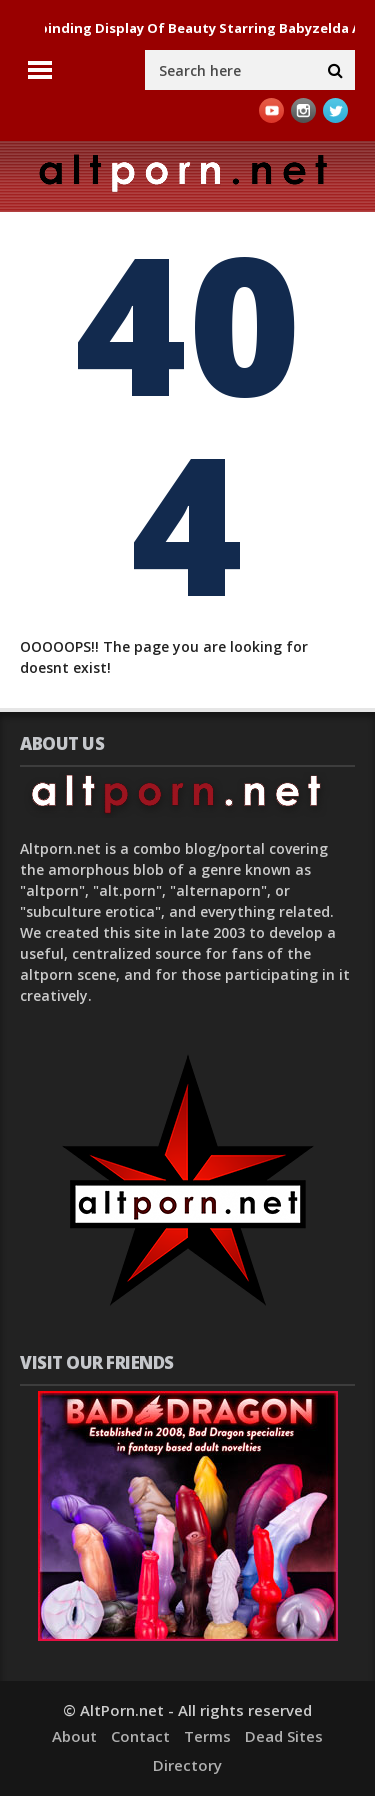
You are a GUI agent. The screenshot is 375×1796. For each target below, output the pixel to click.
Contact (140, 1736)
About (74, 1736)
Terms (207, 1736)
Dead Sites (284, 1736)
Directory (187, 1765)
